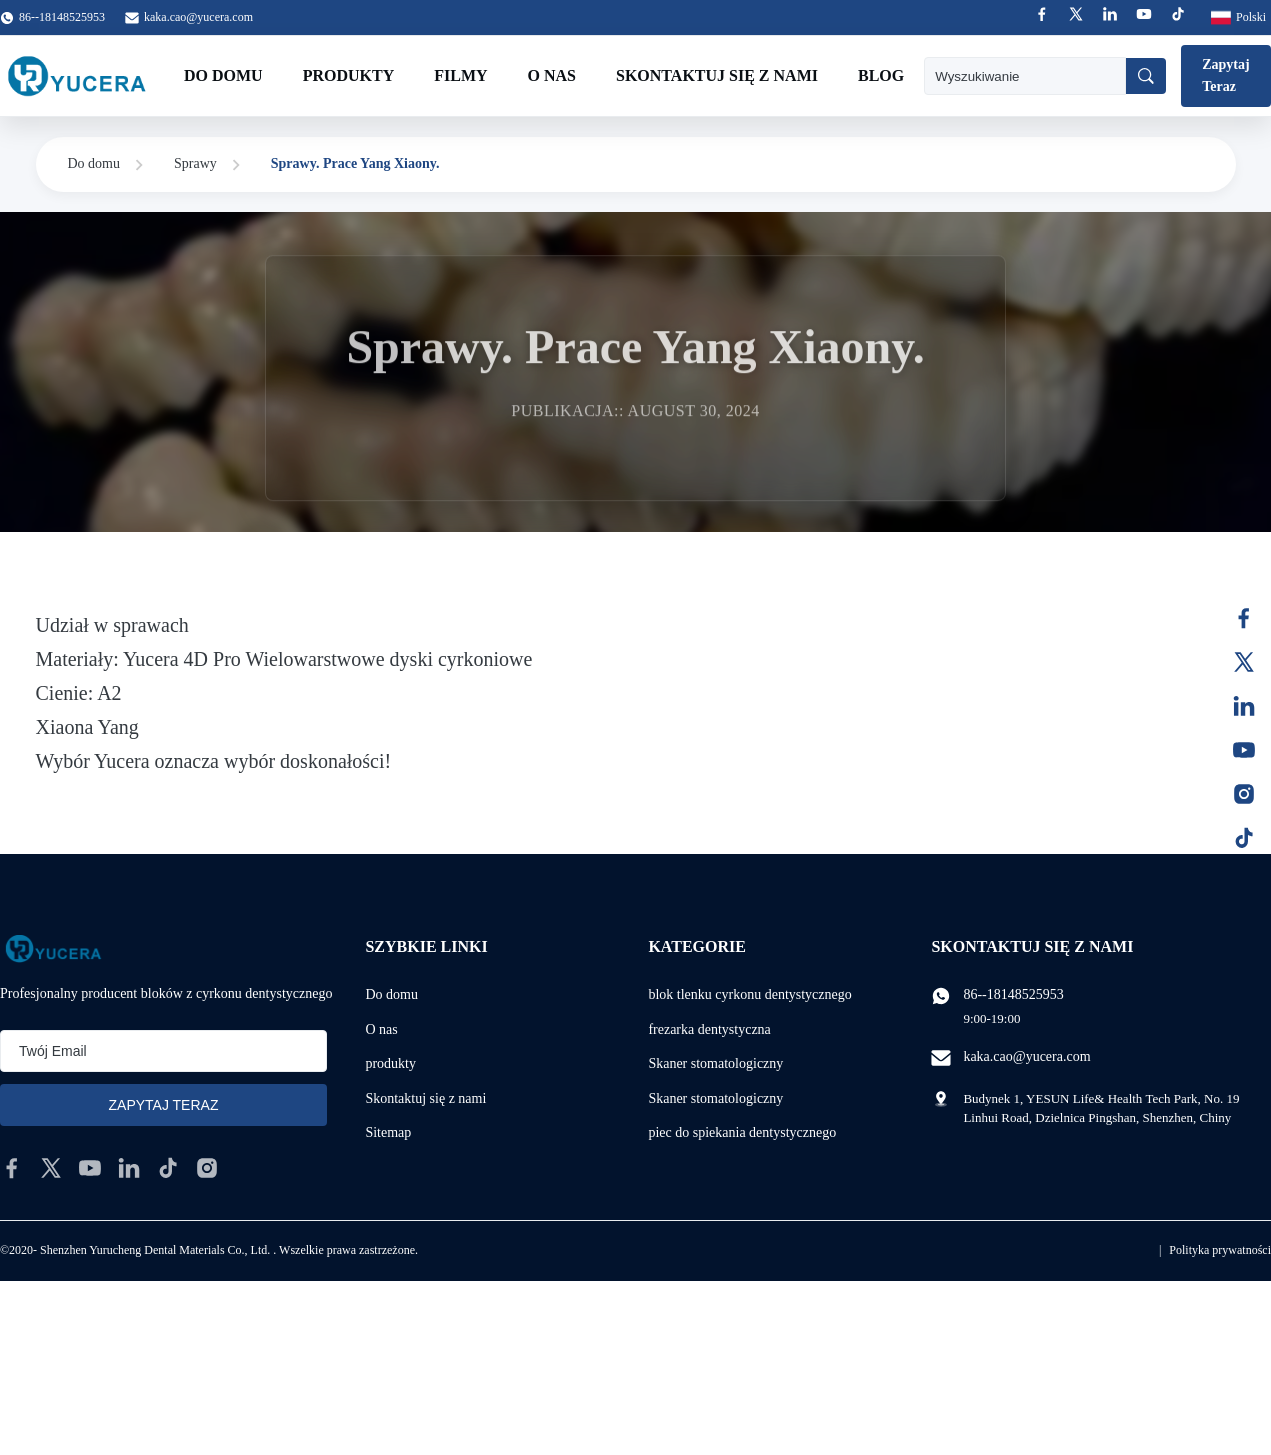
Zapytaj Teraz (1225, 75)
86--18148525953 (1013, 994)
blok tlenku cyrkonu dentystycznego (749, 994)
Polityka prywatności (1220, 1250)
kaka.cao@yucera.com (198, 17)
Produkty (349, 75)
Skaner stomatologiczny (715, 1063)
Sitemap (388, 1132)
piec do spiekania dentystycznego (742, 1132)
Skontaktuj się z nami (717, 75)
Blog (881, 75)
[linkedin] (129, 1168)
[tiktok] (168, 1168)
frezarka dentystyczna (709, 1029)
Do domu (223, 75)
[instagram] (207, 1168)
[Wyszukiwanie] (1146, 76)
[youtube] (90, 1168)
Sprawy (195, 163)
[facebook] (12, 1168)
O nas (552, 75)
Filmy (460, 75)
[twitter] (51, 1168)
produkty (390, 1063)
